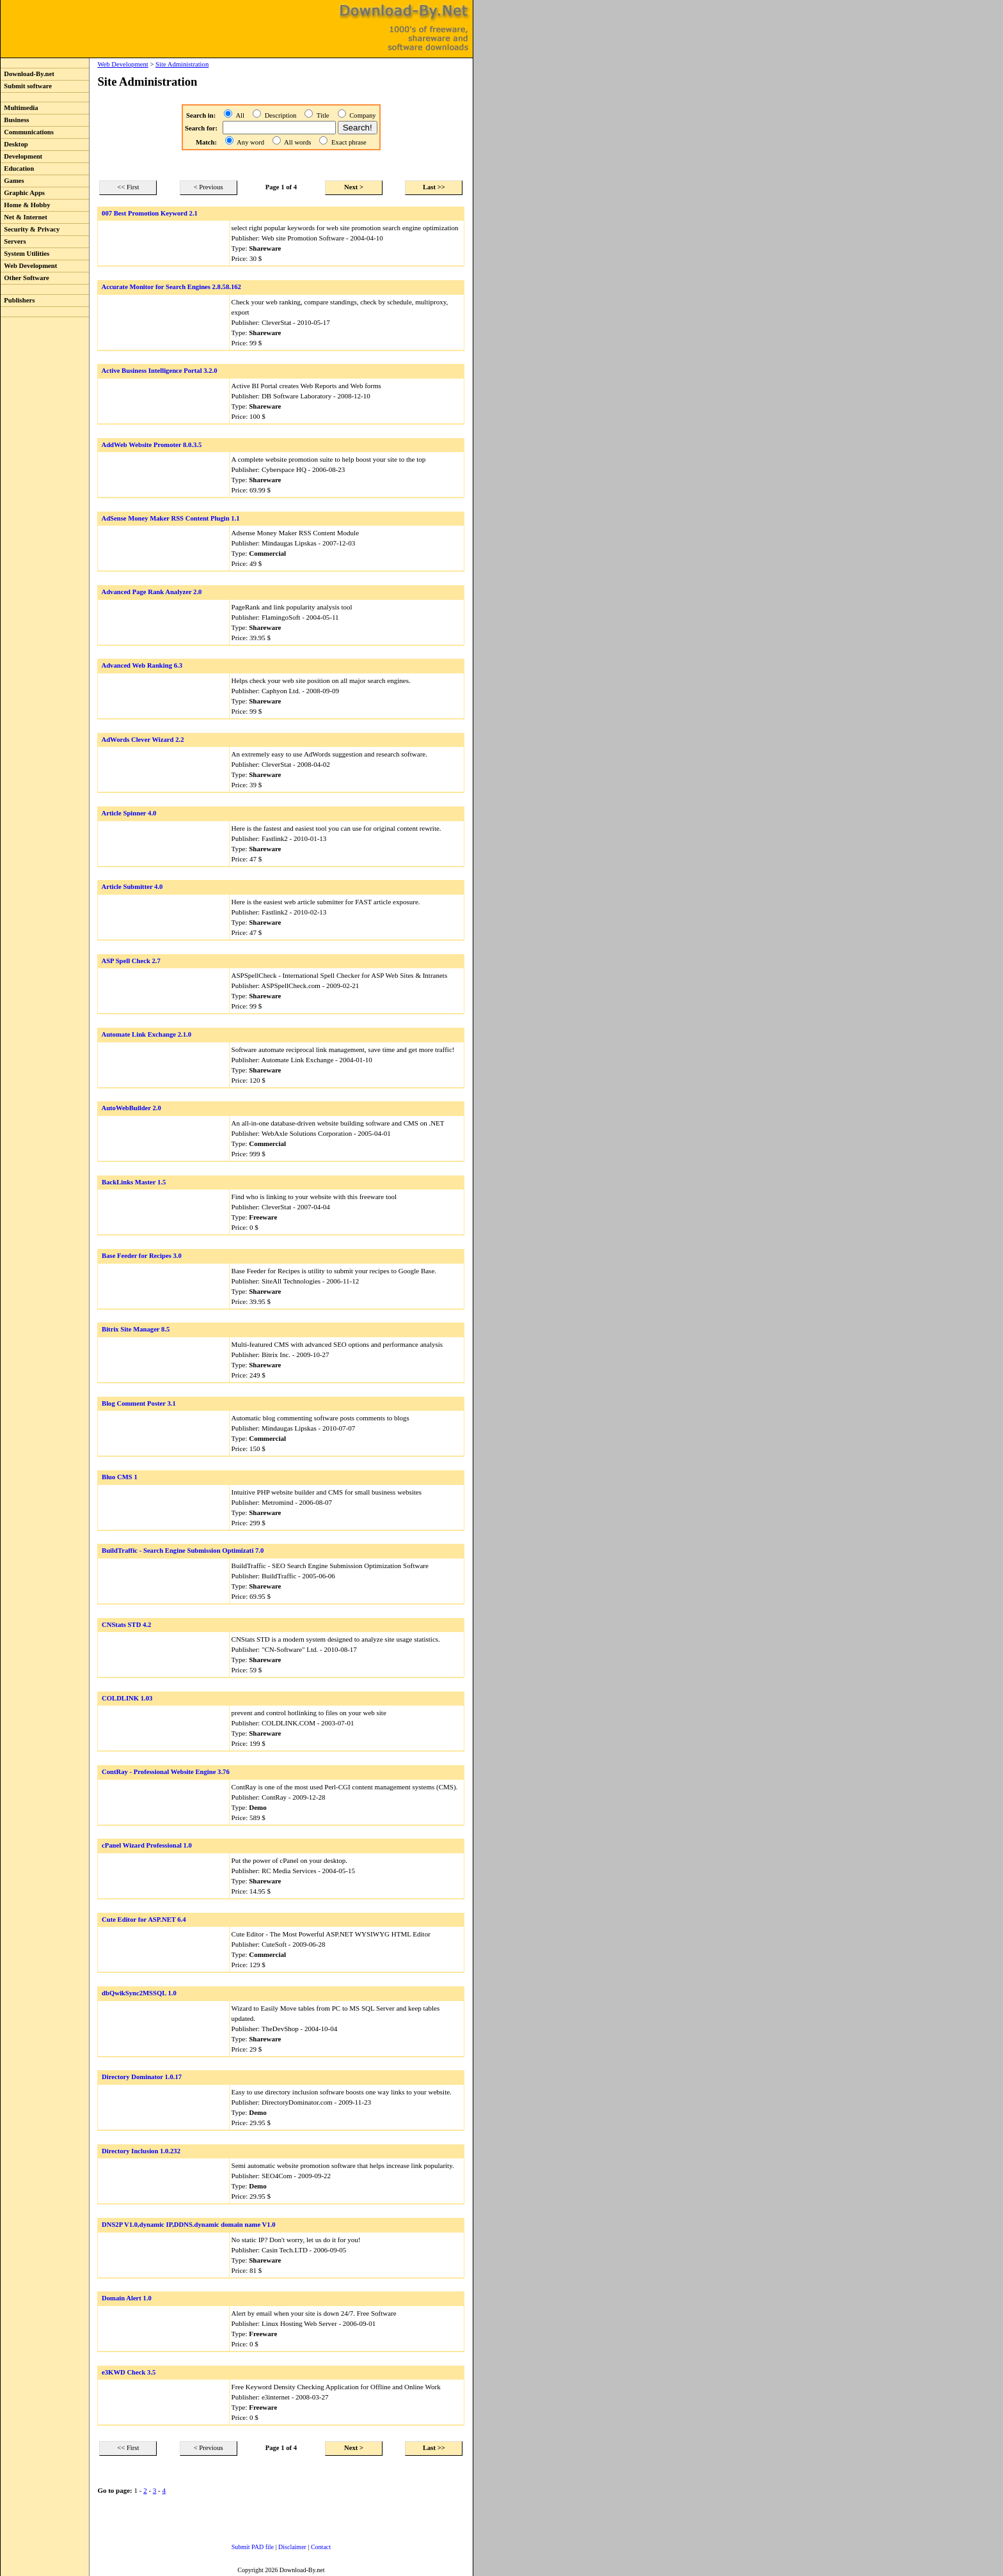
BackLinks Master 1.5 (134, 1182)
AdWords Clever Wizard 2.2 (142, 739)
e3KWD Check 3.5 (128, 2372)
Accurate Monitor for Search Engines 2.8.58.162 (171, 286)
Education (17, 168)
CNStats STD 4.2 (126, 1624)
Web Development (29, 265)
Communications (27, 132)
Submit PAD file (253, 2546)
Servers (13, 241)
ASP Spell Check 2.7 (130, 960)
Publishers (18, 300)
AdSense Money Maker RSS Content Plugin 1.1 (170, 518)
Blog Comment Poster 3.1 (139, 1403)
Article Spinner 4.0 (128, 813)
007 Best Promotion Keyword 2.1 (150, 213)
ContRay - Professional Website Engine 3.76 (166, 1771)
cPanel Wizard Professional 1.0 (147, 1845)
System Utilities (25, 253)
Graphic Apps (23, 192)
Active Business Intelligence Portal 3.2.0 (159, 370)
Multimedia (19, 107)
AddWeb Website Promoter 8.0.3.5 (151, 444)
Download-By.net (27, 73)
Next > (353, 187)
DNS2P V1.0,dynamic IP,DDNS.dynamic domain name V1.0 (189, 2224)
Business (15, 119)
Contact (321, 2546)
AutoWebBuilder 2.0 (131, 1107)
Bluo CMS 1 (120, 1476)
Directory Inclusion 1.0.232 (141, 2151)
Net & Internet (24, 217)
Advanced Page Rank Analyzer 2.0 (151, 591)
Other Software (25, 277)
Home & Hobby (26, 204)
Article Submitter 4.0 (131, 886)
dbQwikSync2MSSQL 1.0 (139, 1993)
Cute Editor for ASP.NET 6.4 (144, 1919)
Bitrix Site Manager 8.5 (136, 1329)
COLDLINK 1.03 (127, 1698)
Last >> (434, 187)
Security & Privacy (30, 229)
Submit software (26, 86)
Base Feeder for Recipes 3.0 (142, 1255)
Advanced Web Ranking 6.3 (141, 665)
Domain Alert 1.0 (127, 2298)
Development (21, 156)
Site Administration (182, 64)
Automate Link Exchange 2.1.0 (146, 1034)
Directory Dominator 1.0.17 (142, 2076)
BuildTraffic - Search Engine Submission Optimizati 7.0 (183, 1550)
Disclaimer (292, 2546)
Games (12, 180)
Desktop (14, 144)
